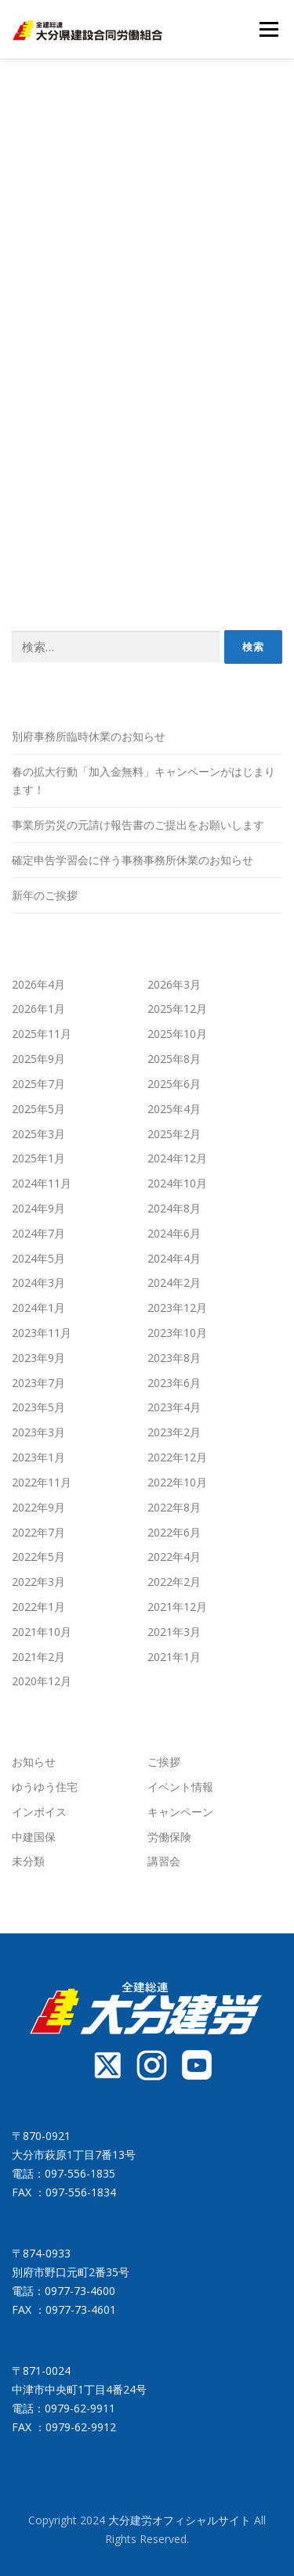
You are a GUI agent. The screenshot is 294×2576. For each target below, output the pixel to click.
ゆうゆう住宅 (45, 1786)
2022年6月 (174, 1532)
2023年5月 (38, 1407)
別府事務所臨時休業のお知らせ (88, 736)
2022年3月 (38, 1581)
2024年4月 (174, 1258)
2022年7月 (38, 1532)
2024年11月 (41, 1183)
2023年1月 (38, 1457)
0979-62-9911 (80, 2408)
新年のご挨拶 (45, 895)
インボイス (39, 1811)
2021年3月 (174, 1631)
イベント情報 (180, 1786)
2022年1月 (38, 1606)
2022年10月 (177, 1482)
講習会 (163, 1861)
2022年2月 (174, 1581)
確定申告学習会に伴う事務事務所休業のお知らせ (132, 859)
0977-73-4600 (80, 2290)
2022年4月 (174, 1556)
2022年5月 (38, 1556)
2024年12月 (177, 1158)
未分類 (28, 1861)
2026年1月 (38, 1008)
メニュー (268, 29)
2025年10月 (177, 1033)
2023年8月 (174, 1357)
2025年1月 (38, 1158)
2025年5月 (38, 1108)
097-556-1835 (80, 2173)
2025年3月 (38, 1133)
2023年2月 (174, 1432)
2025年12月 (177, 1008)
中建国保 (34, 1836)
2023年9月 (38, 1357)
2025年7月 (38, 1083)
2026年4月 (38, 984)
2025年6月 (174, 1083)
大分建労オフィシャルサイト (181, 2520)
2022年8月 (174, 1507)
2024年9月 (38, 1208)
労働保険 (169, 1836)
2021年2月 (38, 1656)
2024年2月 (174, 1282)
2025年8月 (174, 1058)
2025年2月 (174, 1133)
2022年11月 (41, 1482)
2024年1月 (38, 1307)
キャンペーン (180, 1811)
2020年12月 (41, 1680)
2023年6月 (174, 1382)
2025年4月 (174, 1108)
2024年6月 (174, 1233)
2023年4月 (174, 1407)
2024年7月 (38, 1233)
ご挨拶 (163, 1761)
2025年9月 (38, 1058)
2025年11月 (41, 1033)
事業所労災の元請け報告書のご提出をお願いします (138, 824)
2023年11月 (41, 1332)
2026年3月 (174, 984)
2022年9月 (38, 1507)
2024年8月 (174, 1208)
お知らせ (34, 1761)
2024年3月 (38, 1282)
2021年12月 (177, 1606)
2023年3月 (38, 1432)
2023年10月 (177, 1332)
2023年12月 (177, 1307)
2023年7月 (38, 1382)
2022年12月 (177, 1457)
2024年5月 (38, 1258)
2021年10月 (41, 1631)
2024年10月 (177, 1183)
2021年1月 (174, 1656)
